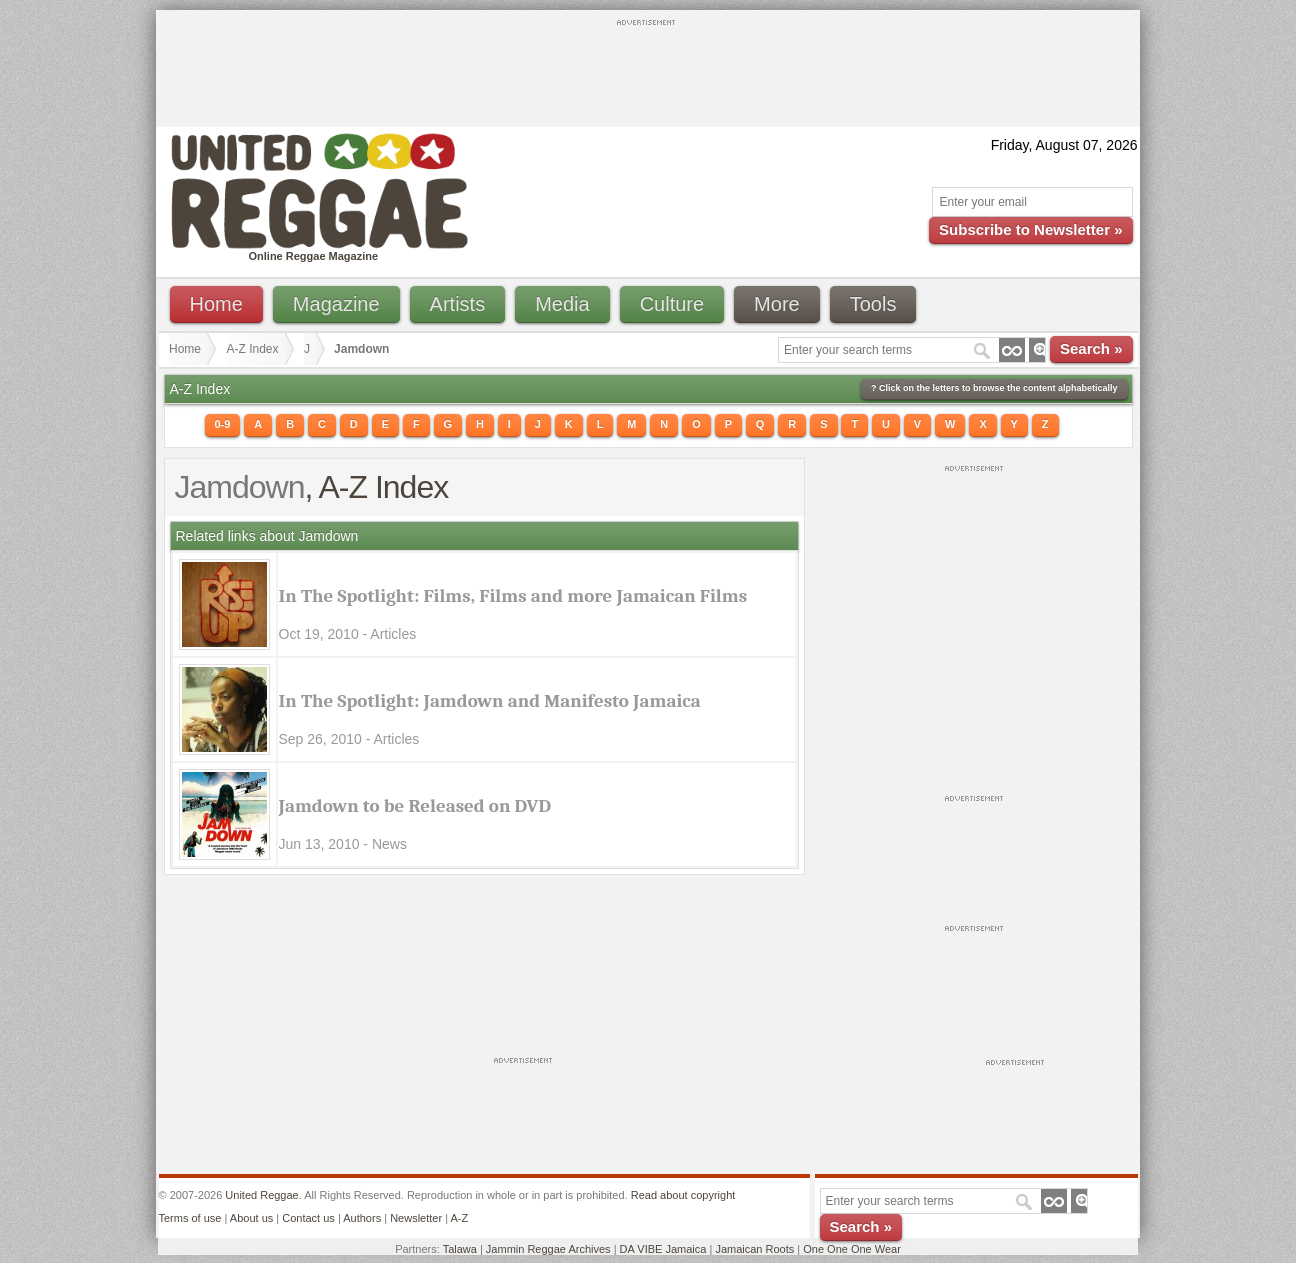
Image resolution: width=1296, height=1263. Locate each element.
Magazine (336, 304)
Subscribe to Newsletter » (1030, 229)
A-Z (459, 1218)
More (777, 304)
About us (251, 1218)
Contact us (308, 1218)
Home (216, 304)
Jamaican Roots (754, 1249)
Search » (1091, 348)
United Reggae (261, 1195)
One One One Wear (852, 1249)
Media (562, 304)
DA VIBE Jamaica (663, 1249)
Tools (873, 304)
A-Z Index (253, 349)
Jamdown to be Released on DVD (415, 806)
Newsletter (416, 1218)
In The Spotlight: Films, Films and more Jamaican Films (513, 596)
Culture (672, 304)
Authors (362, 1218)
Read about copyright (683, 1195)
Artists (458, 304)
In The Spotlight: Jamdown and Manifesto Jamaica (490, 701)
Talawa (460, 1249)
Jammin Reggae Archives (548, 1249)
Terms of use (190, 1218)
